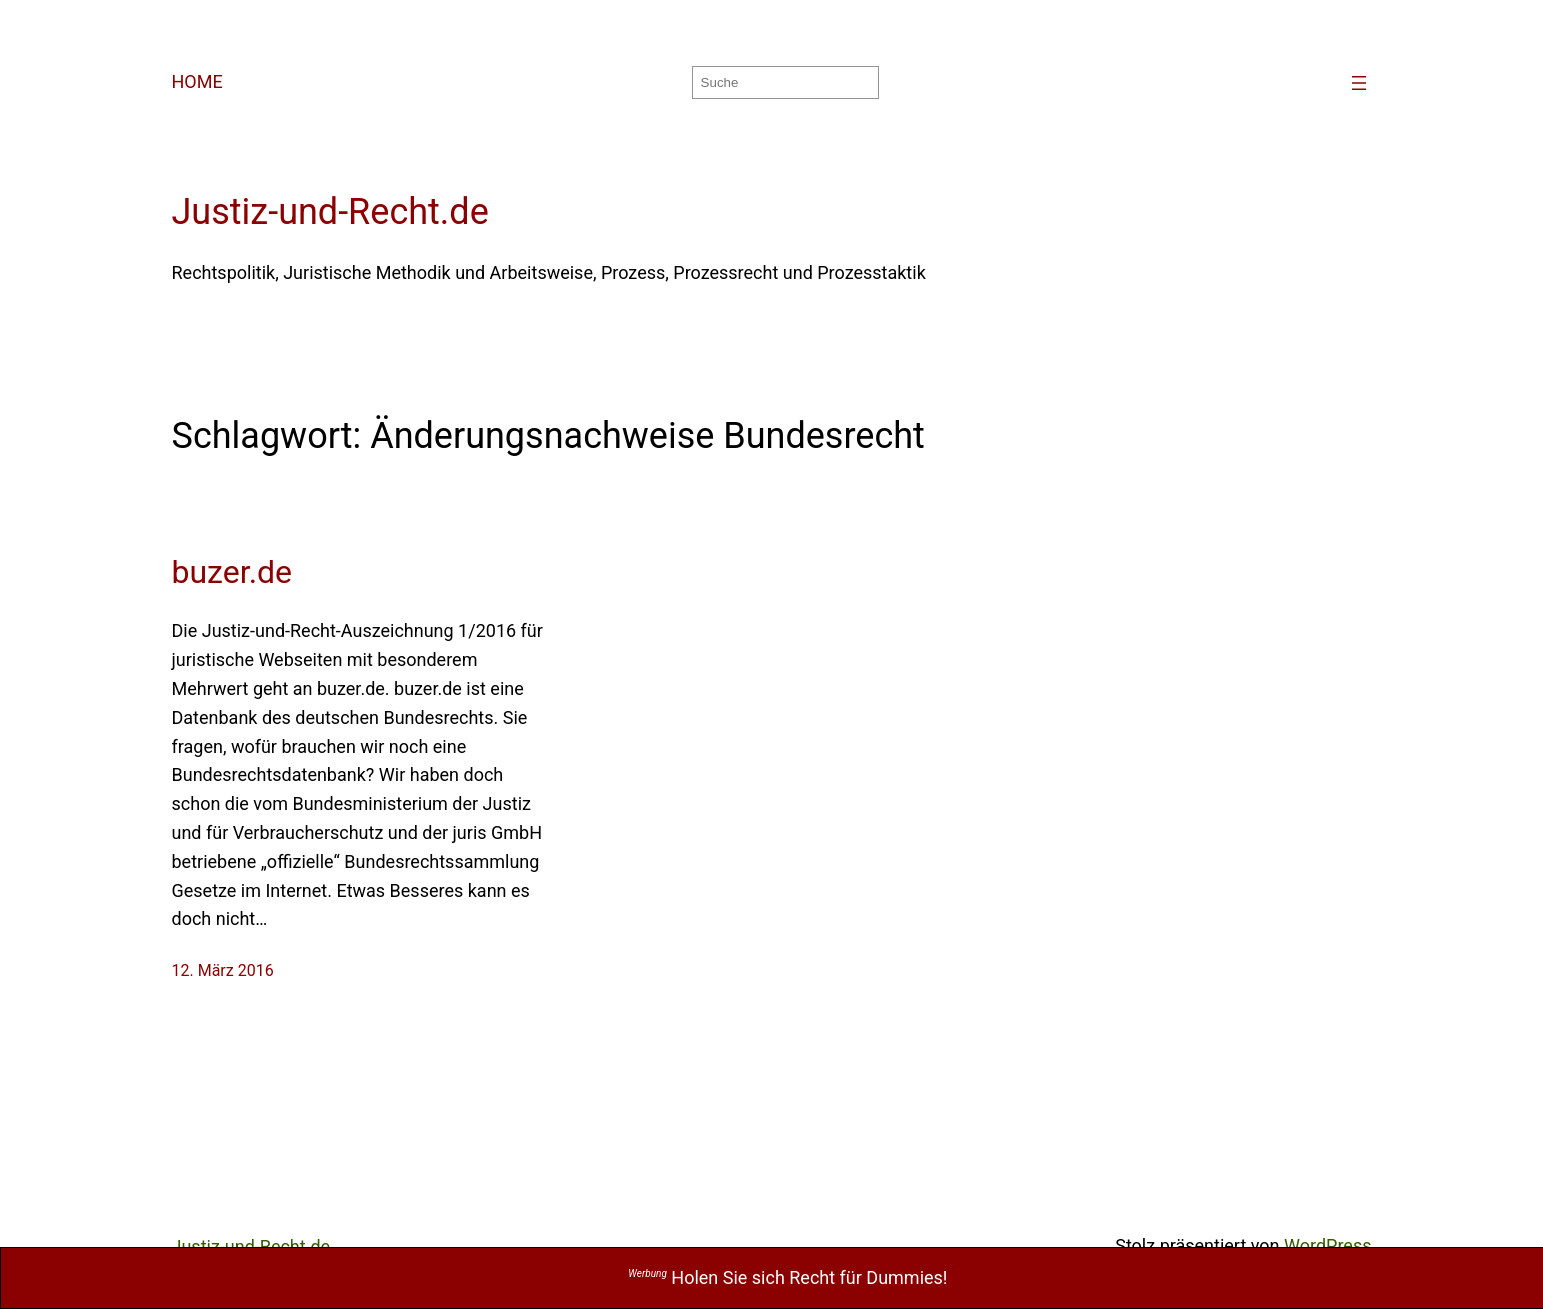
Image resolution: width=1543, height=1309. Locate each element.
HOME (197, 81)
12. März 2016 (223, 970)
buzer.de (232, 572)
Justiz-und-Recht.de (330, 212)
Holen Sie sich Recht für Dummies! (787, 1277)
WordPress (1327, 1245)
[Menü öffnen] (1359, 83)
